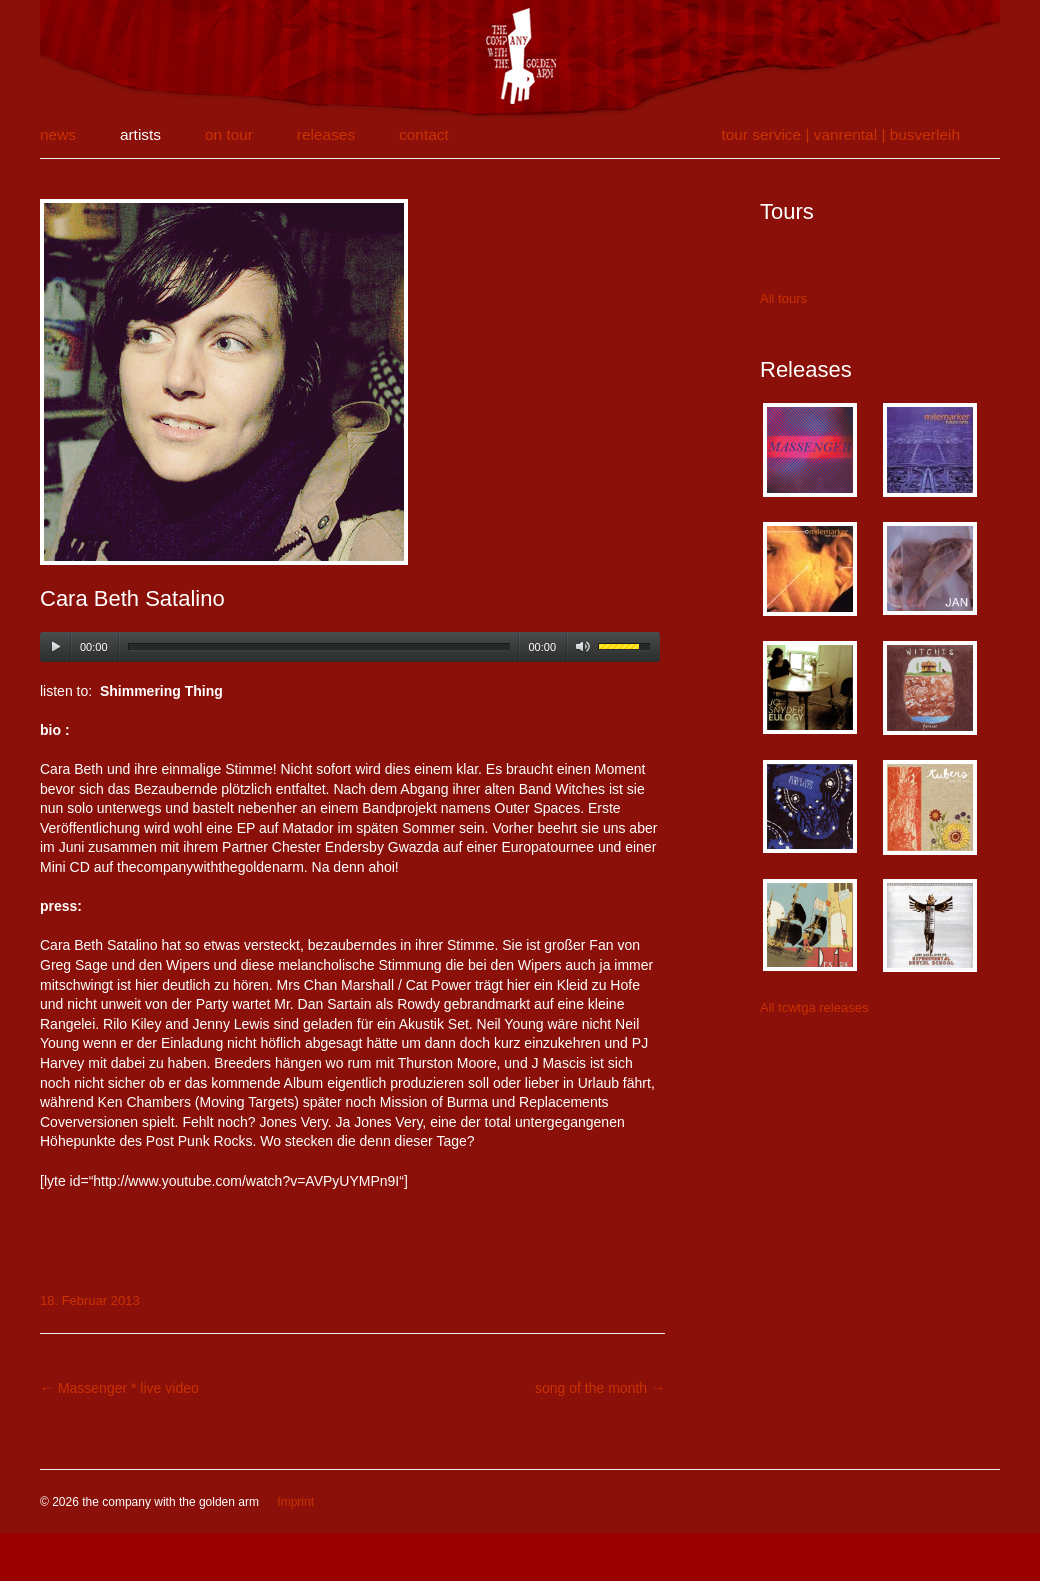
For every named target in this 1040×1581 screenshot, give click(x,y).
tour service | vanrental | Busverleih (840, 134)
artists (140, 134)
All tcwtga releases (814, 1007)
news (58, 134)
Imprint (295, 1502)
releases (326, 134)
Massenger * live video (119, 1388)
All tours (783, 298)
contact (424, 134)
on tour (229, 134)
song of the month (600, 1388)
